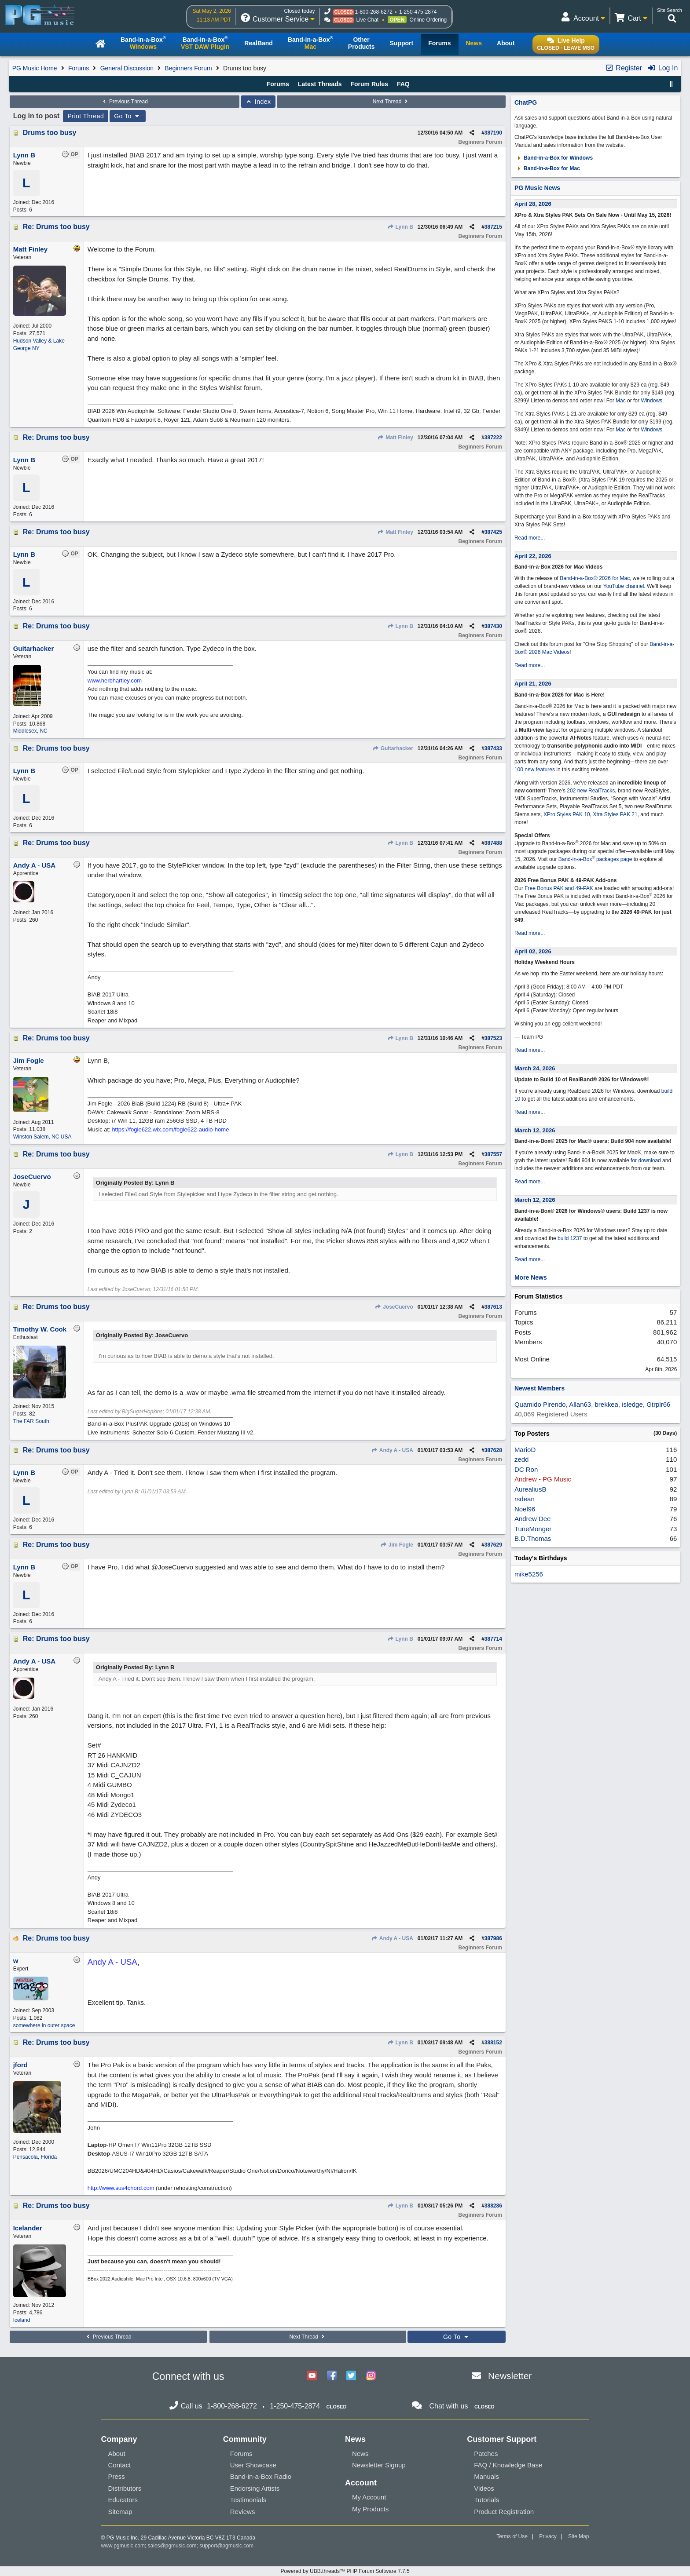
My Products (370, 2509)
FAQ (403, 84)
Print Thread (85, 116)
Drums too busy (50, 132)
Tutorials (486, 2499)
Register (623, 68)
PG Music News (537, 187)
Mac (621, 401)
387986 (493, 1938)
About (116, 2453)
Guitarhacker (392, 748)
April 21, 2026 (532, 683)
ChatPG (525, 102)
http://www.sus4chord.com (121, 2188)
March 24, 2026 (534, 1068)
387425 (493, 532)
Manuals (486, 2476)
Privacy (547, 2536)
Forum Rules (369, 84)
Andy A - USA (392, 1450)
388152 (493, 2043)
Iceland (21, 2320)
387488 (493, 843)
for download (646, 1160)
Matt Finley (395, 437)
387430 (493, 626)
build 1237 (570, 1238)
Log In (662, 68)
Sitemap (120, 2511)
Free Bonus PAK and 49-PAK (559, 888)
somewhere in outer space (44, 2025)
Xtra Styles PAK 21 (615, 814)
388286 (493, 2206)
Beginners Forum (188, 68)
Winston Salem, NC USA (42, 1137)
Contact (119, 2465)
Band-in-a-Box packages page (595, 859)
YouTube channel (623, 586)
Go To (127, 116)
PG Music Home (34, 68)
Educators (123, 2499)
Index (258, 101)
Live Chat (367, 20)
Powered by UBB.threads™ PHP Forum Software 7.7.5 (344, 2571)
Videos (484, 2488)
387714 (493, 1639)
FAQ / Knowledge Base (508, 2465)
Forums (78, 68)
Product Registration (504, 2511)
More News (530, 1277)
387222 (493, 437)
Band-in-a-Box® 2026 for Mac (595, 578)
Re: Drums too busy (56, 226)
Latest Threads (320, 84)
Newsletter (510, 2376)
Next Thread (391, 102)
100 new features (534, 769)
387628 (493, 1450)
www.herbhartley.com (115, 680)
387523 (493, 1038)
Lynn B (400, 227)
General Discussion (127, 68)
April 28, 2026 (532, 204)
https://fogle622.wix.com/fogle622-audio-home (170, 1129)
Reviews (242, 2511)
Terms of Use (512, 2536)
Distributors (125, 2488)
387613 (493, 1307)
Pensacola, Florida (35, 2157)
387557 (493, 1154)
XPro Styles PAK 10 (566, 814)
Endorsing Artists (255, 2488)
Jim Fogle (396, 1545)
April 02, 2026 (532, 951)
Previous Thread (124, 102)
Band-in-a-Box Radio (260, 2476)
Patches (486, 2453)
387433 (493, 748)
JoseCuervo (394, 1307)
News (360, 2453)
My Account (369, 2497)
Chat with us (448, 2406)
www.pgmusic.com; (124, 2546)
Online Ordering (428, 20)
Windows (651, 401)
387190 (493, 133)
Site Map (578, 2536)
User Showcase (253, 2465)
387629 (493, 1545)
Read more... (529, 538)
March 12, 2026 (534, 1130)
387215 (493, 227)
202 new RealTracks (591, 791)
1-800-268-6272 (373, 12)
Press (116, 2476)
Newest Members (539, 1388)
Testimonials (248, 2499)
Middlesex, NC (30, 731)
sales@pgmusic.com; (174, 2546)
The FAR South (31, 1421)
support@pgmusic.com (226, 2546)
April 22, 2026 (532, 556)
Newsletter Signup (379, 2465)
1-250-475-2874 (418, 12)
